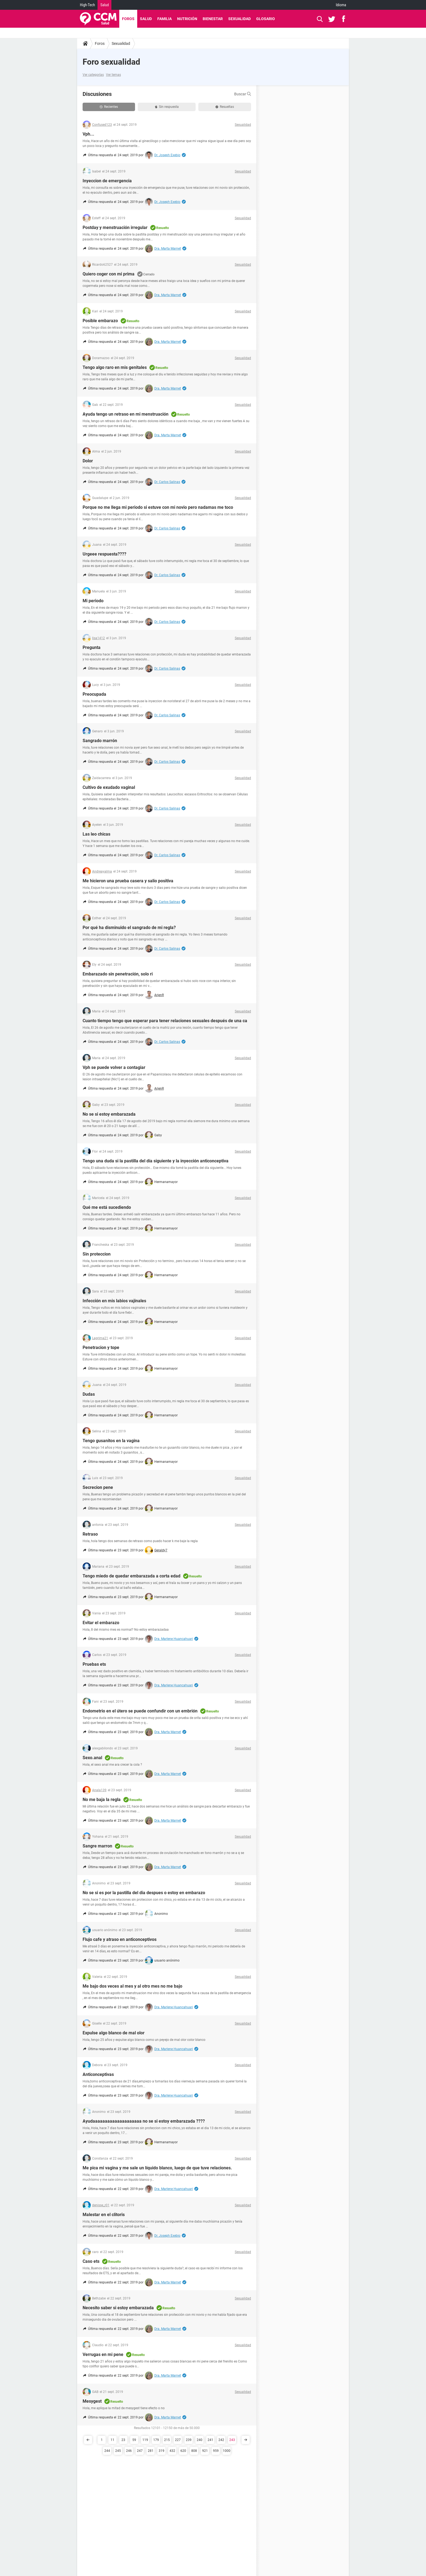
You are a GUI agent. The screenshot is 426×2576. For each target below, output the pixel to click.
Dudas (89, 1394)
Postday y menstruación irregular (115, 227)
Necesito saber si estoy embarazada (118, 2307)
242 (221, 2440)
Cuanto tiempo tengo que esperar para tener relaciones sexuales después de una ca (165, 1020)
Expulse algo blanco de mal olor (114, 2032)
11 (112, 2440)
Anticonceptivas (98, 2074)
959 (216, 2451)
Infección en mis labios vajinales (114, 1300)
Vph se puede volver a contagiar (114, 1067)
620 (183, 2451)
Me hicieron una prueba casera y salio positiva (128, 880)
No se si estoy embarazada (109, 1114)
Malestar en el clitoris (104, 2214)
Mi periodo (93, 600)
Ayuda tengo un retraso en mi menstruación (125, 414)
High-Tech (87, 5)
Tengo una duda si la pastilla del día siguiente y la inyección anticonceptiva (155, 1160)
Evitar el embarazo (101, 1622)
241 (210, 2440)
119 (145, 2440)
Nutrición (187, 19)
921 (205, 2451)
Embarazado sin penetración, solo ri (118, 974)
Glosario (265, 19)
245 (118, 2451)
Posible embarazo (100, 320)
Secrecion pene (98, 1487)
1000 (226, 2451)
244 (107, 2451)
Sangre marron (97, 1846)
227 (178, 2440)
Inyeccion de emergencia (107, 180)
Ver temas (113, 75)
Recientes (109, 107)
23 (123, 2440)
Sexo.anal (92, 1757)
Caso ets (91, 2261)
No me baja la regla (102, 1799)
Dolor (88, 460)
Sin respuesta (167, 107)
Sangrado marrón (100, 740)
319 (161, 2451)
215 (167, 2440)
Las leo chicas (96, 834)
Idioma (341, 5)
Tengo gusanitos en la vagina (111, 1440)
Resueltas (224, 107)
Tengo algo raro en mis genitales (115, 367)
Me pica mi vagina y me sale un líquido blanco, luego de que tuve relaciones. (157, 2167)
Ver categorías (93, 75)
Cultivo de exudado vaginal (109, 787)
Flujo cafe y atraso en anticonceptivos (119, 1939)
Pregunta (92, 647)
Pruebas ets (94, 1664)
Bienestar (213, 19)
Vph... (88, 134)
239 (189, 2440)
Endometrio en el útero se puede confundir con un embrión (140, 1711)
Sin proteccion (97, 1254)
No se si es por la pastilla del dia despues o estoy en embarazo (144, 1892)
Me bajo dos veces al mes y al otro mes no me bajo (132, 1986)
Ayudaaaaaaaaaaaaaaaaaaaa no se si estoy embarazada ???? (144, 2121)
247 (140, 2451)
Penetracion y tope (101, 1347)
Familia (164, 19)
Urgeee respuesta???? (104, 554)
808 (194, 2451)
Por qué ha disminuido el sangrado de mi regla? (129, 927)
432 (172, 2451)
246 (129, 2451)
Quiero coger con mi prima (108, 274)
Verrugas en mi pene (103, 2354)
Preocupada (94, 694)
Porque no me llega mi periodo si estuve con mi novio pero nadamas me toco (158, 507)
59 (134, 2440)
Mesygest (92, 2401)
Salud (104, 5)
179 (156, 2440)
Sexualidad (239, 19)
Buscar (242, 94)
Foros (128, 19)
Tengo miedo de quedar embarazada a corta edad (131, 1576)
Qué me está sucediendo (107, 1207)
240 (199, 2440)
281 (151, 2451)
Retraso (90, 1534)
